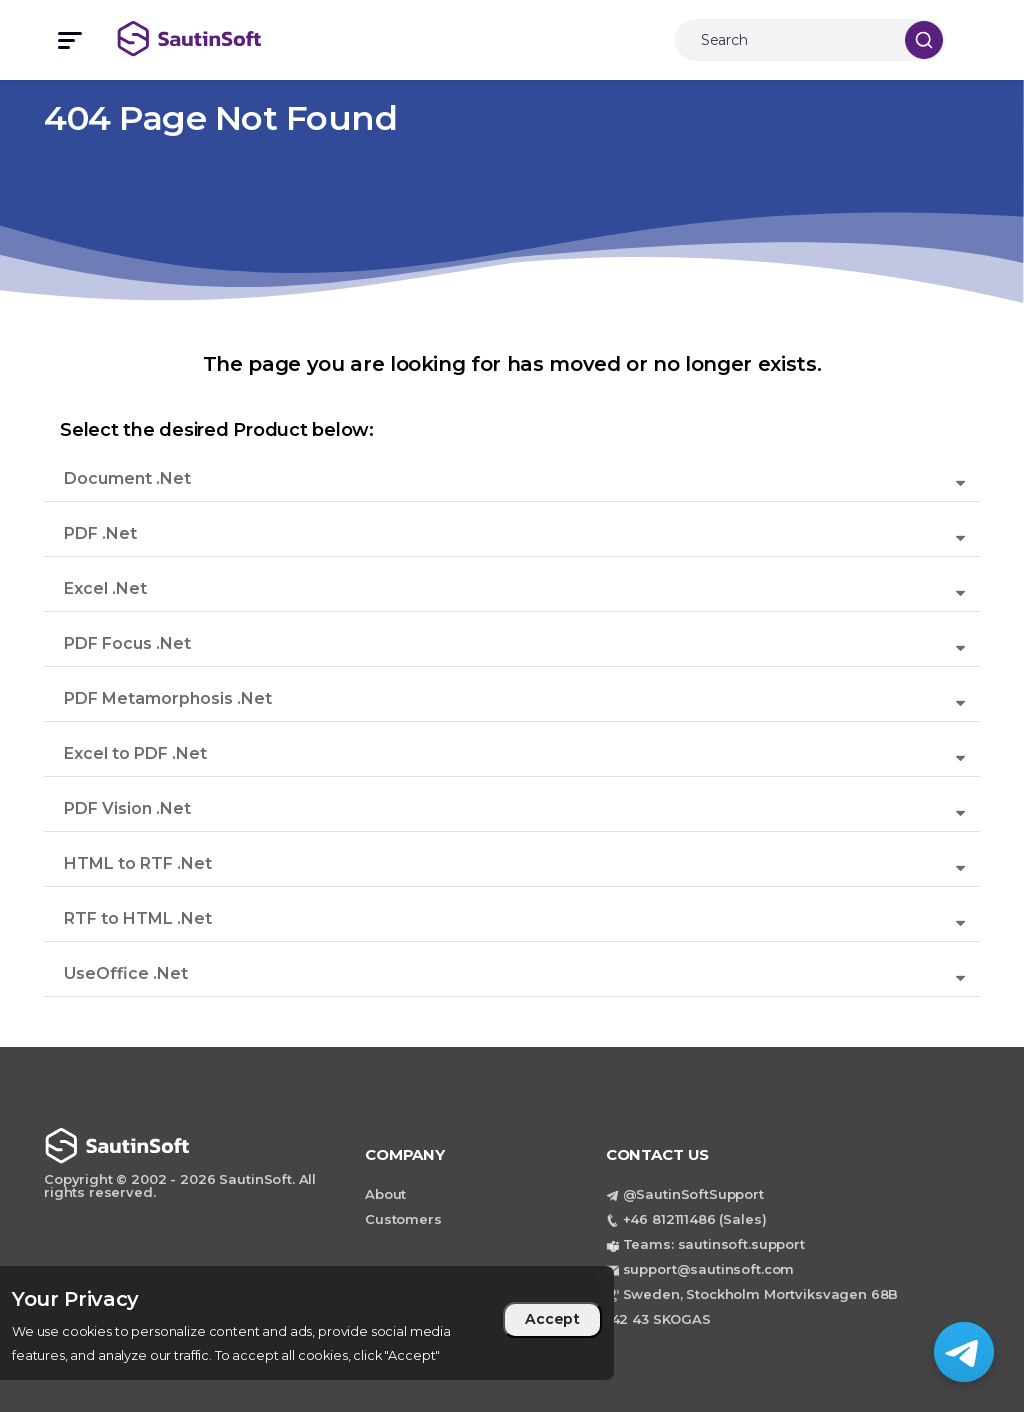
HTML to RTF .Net (138, 863)
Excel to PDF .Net (135, 753)
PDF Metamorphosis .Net (168, 698)
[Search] (785, 40)
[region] (307, 1323)
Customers (403, 1219)
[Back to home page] (211, 38)
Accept (552, 1319)
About (385, 1194)
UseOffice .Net (126, 973)
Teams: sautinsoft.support (714, 1244)
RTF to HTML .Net (138, 918)
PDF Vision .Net (127, 808)
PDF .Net (100, 533)
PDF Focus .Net (127, 643)
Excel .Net (105, 588)
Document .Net (127, 478)
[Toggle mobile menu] (61, 40)
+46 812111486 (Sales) (695, 1219)
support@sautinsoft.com (709, 1269)
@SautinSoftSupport (693, 1194)
